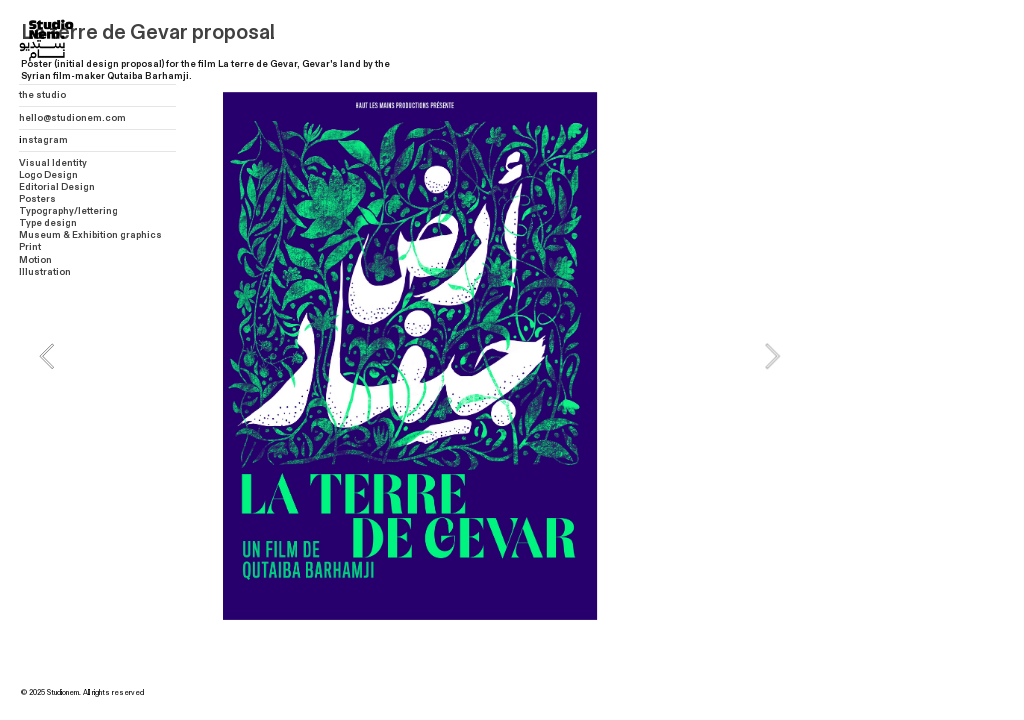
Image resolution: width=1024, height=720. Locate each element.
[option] (410, 356)
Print (30, 247)
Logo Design (48, 175)
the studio (42, 95)
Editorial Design (57, 187)
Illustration (45, 272)
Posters (37, 199)
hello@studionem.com (72, 118)
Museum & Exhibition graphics (90, 235)
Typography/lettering (68, 211)
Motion (35, 260)
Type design (48, 223)
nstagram (45, 140)
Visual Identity (53, 163)
